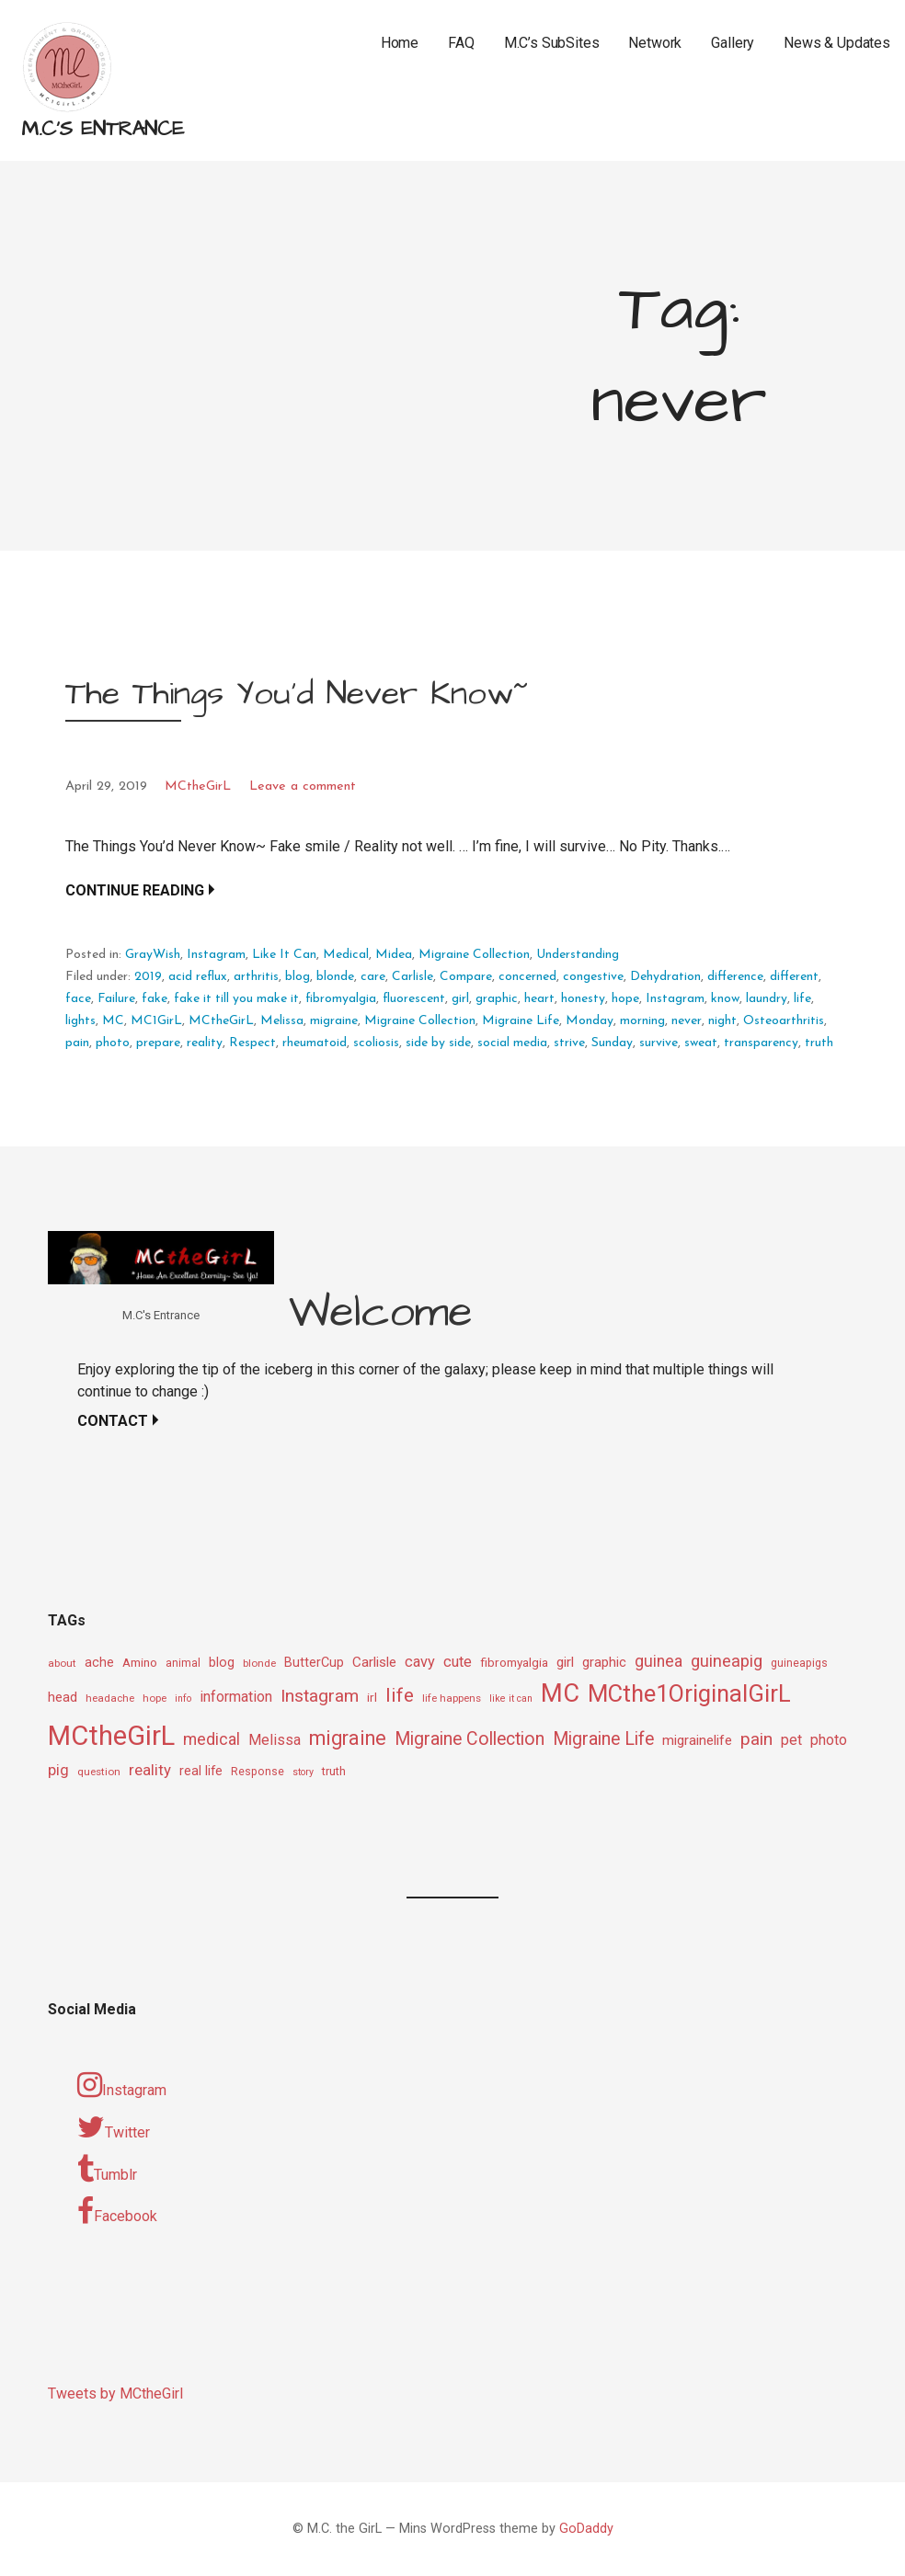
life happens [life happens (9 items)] (451, 1698)
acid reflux (197, 977)
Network (655, 42)
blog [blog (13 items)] (222, 1662)
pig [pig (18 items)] (58, 1770)
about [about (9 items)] (62, 1663)
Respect (252, 1043)
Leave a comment (302, 786)
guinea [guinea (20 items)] (658, 1661)
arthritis (256, 977)
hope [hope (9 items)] (154, 1698)
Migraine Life (520, 1021)
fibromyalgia (340, 999)
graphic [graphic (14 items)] (604, 1662)
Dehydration (665, 977)
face (78, 999)
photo (113, 1043)
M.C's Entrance (102, 129)
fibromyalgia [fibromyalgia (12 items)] (514, 1662)
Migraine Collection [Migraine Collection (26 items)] (469, 1739)
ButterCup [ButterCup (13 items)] (314, 1662)
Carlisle (412, 977)
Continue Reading (134, 890)
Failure (116, 999)
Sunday (612, 1043)
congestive (593, 977)
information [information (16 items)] (236, 1696)
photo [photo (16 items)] (828, 1740)
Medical (346, 955)
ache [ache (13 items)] (99, 1662)
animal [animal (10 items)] (183, 1663)
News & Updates (837, 42)
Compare (466, 977)
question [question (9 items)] (98, 1771)
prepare (158, 1043)
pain (77, 1043)
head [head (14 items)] (62, 1697)
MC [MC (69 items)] (560, 1693)
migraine (334, 1021)
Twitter (113, 2127)
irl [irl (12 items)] (372, 1697)
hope (625, 999)
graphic (496, 999)
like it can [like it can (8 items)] (511, 1698)
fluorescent (414, 999)
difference (735, 977)
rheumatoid (314, 1043)
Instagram (216, 955)
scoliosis (376, 1043)
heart (539, 999)
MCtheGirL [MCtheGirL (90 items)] (111, 1735)
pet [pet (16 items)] (791, 1740)
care (373, 977)
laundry (766, 999)
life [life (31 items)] (399, 1695)
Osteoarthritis (783, 1021)
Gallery (732, 42)
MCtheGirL (198, 786)
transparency (761, 1043)
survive (658, 1043)
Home (399, 42)
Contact (112, 1421)
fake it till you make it (236, 999)
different (794, 977)
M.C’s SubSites (552, 42)
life (802, 999)
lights (80, 1021)
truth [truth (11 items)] (334, 1771)
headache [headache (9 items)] (110, 1698)
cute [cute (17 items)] (457, 1661)
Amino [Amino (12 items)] (139, 1662)
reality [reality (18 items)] (150, 1770)
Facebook (117, 2211)
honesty (583, 999)
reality (205, 1043)
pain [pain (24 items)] (756, 1739)
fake (154, 999)
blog (297, 977)
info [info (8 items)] (183, 1698)
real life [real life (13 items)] (201, 1771)
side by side (438, 1043)
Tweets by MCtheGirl (115, 2393)
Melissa (282, 1021)
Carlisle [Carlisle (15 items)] (374, 1662)
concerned (527, 977)
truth (819, 1043)
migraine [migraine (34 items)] (347, 1738)
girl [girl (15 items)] (565, 1662)
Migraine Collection (474, 955)
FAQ (461, 42)
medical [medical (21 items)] (211, 1739)
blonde (335, 977)
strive (569, 1043)
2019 (148, 977)
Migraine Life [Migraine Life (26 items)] (603, 1739)
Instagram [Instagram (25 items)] (320, 1695)
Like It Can (284, 955)
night (722, 1021)
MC (113, 1021)
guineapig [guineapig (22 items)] (726, 1660)
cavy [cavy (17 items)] (420, 1661)
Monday (589, 1021)
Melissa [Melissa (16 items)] (274, 1740)
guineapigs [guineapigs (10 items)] (799, 1663)
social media (512, 1043)
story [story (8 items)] (303, 1772)
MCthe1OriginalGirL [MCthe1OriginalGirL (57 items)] (689, 1693)
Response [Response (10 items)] (257, 1771)
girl (460, 999)
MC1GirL (156, 1021)
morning (642, 1021)
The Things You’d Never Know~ (296, 693)
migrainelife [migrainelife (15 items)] (697, 1740)
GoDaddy (586, 2528)
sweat (700, 1043)
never (686, 1021)
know (725, 999)
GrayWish (152, 955)
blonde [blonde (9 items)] (259, 1663)
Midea (393, 955)
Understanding (577, 955)
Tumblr (107, 2169)
